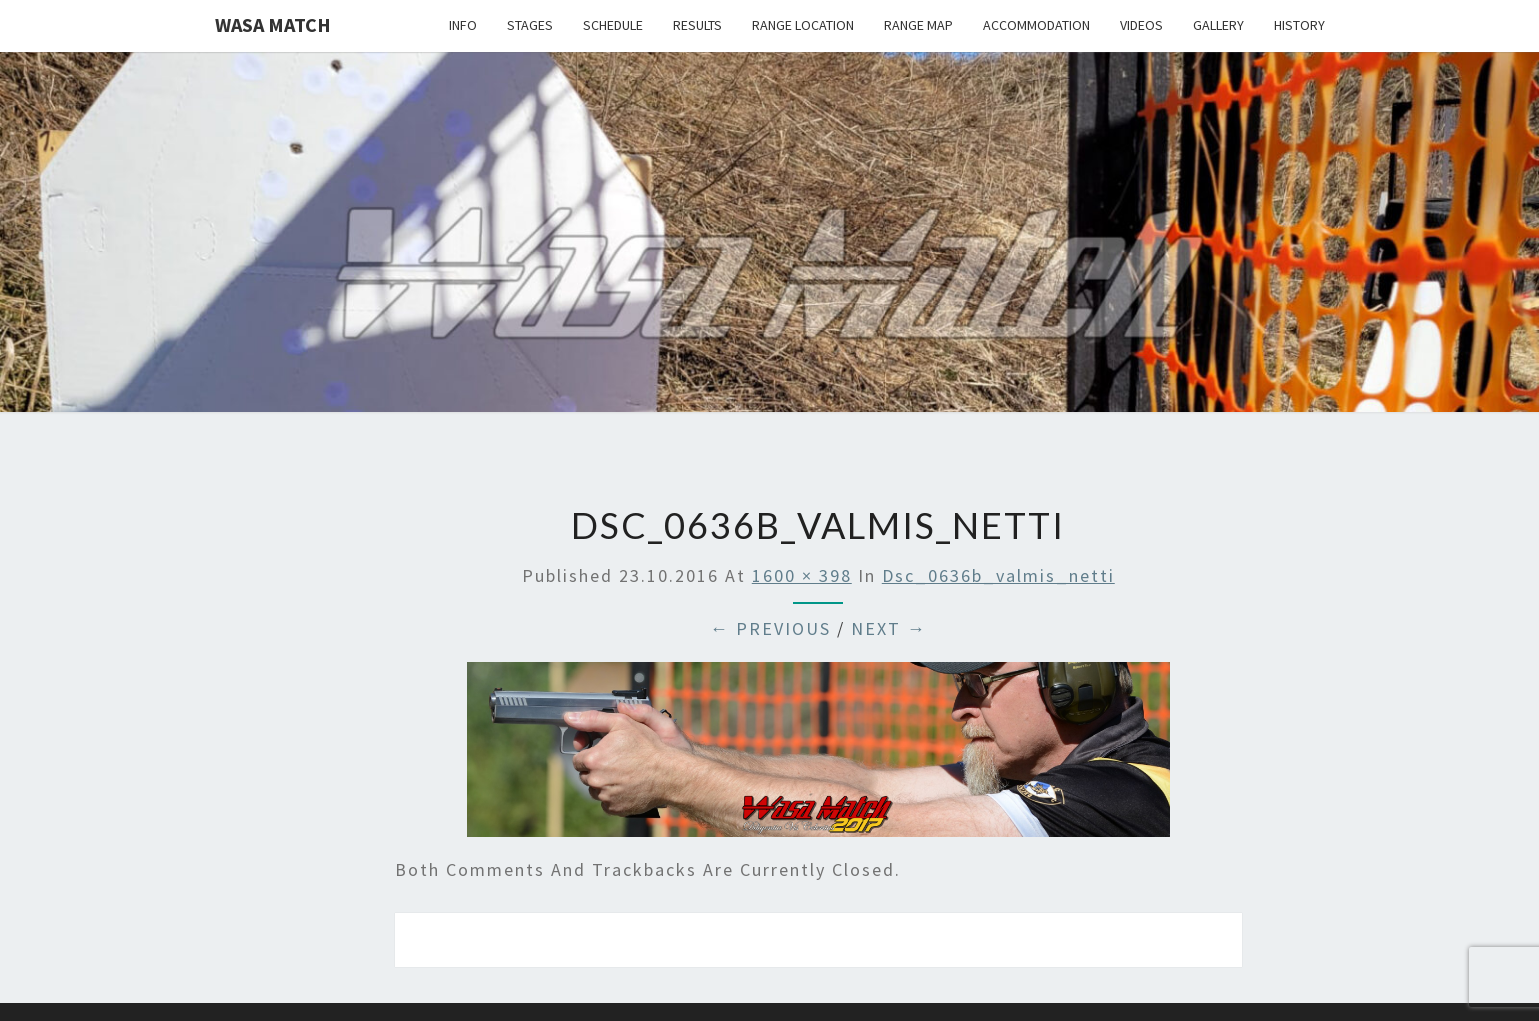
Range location (803, 25)
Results (697, 25)
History (1299, 25)
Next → (889, 628)
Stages (530, 25)
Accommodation (1036, 25)
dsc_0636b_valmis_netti (998, 575)
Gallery (1218, 25)
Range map (918, 25)
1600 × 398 (802, 575)
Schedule (613, 25)
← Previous (770, 628)
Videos (1141, 25)
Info (463, 25)
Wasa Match (273, 24)
